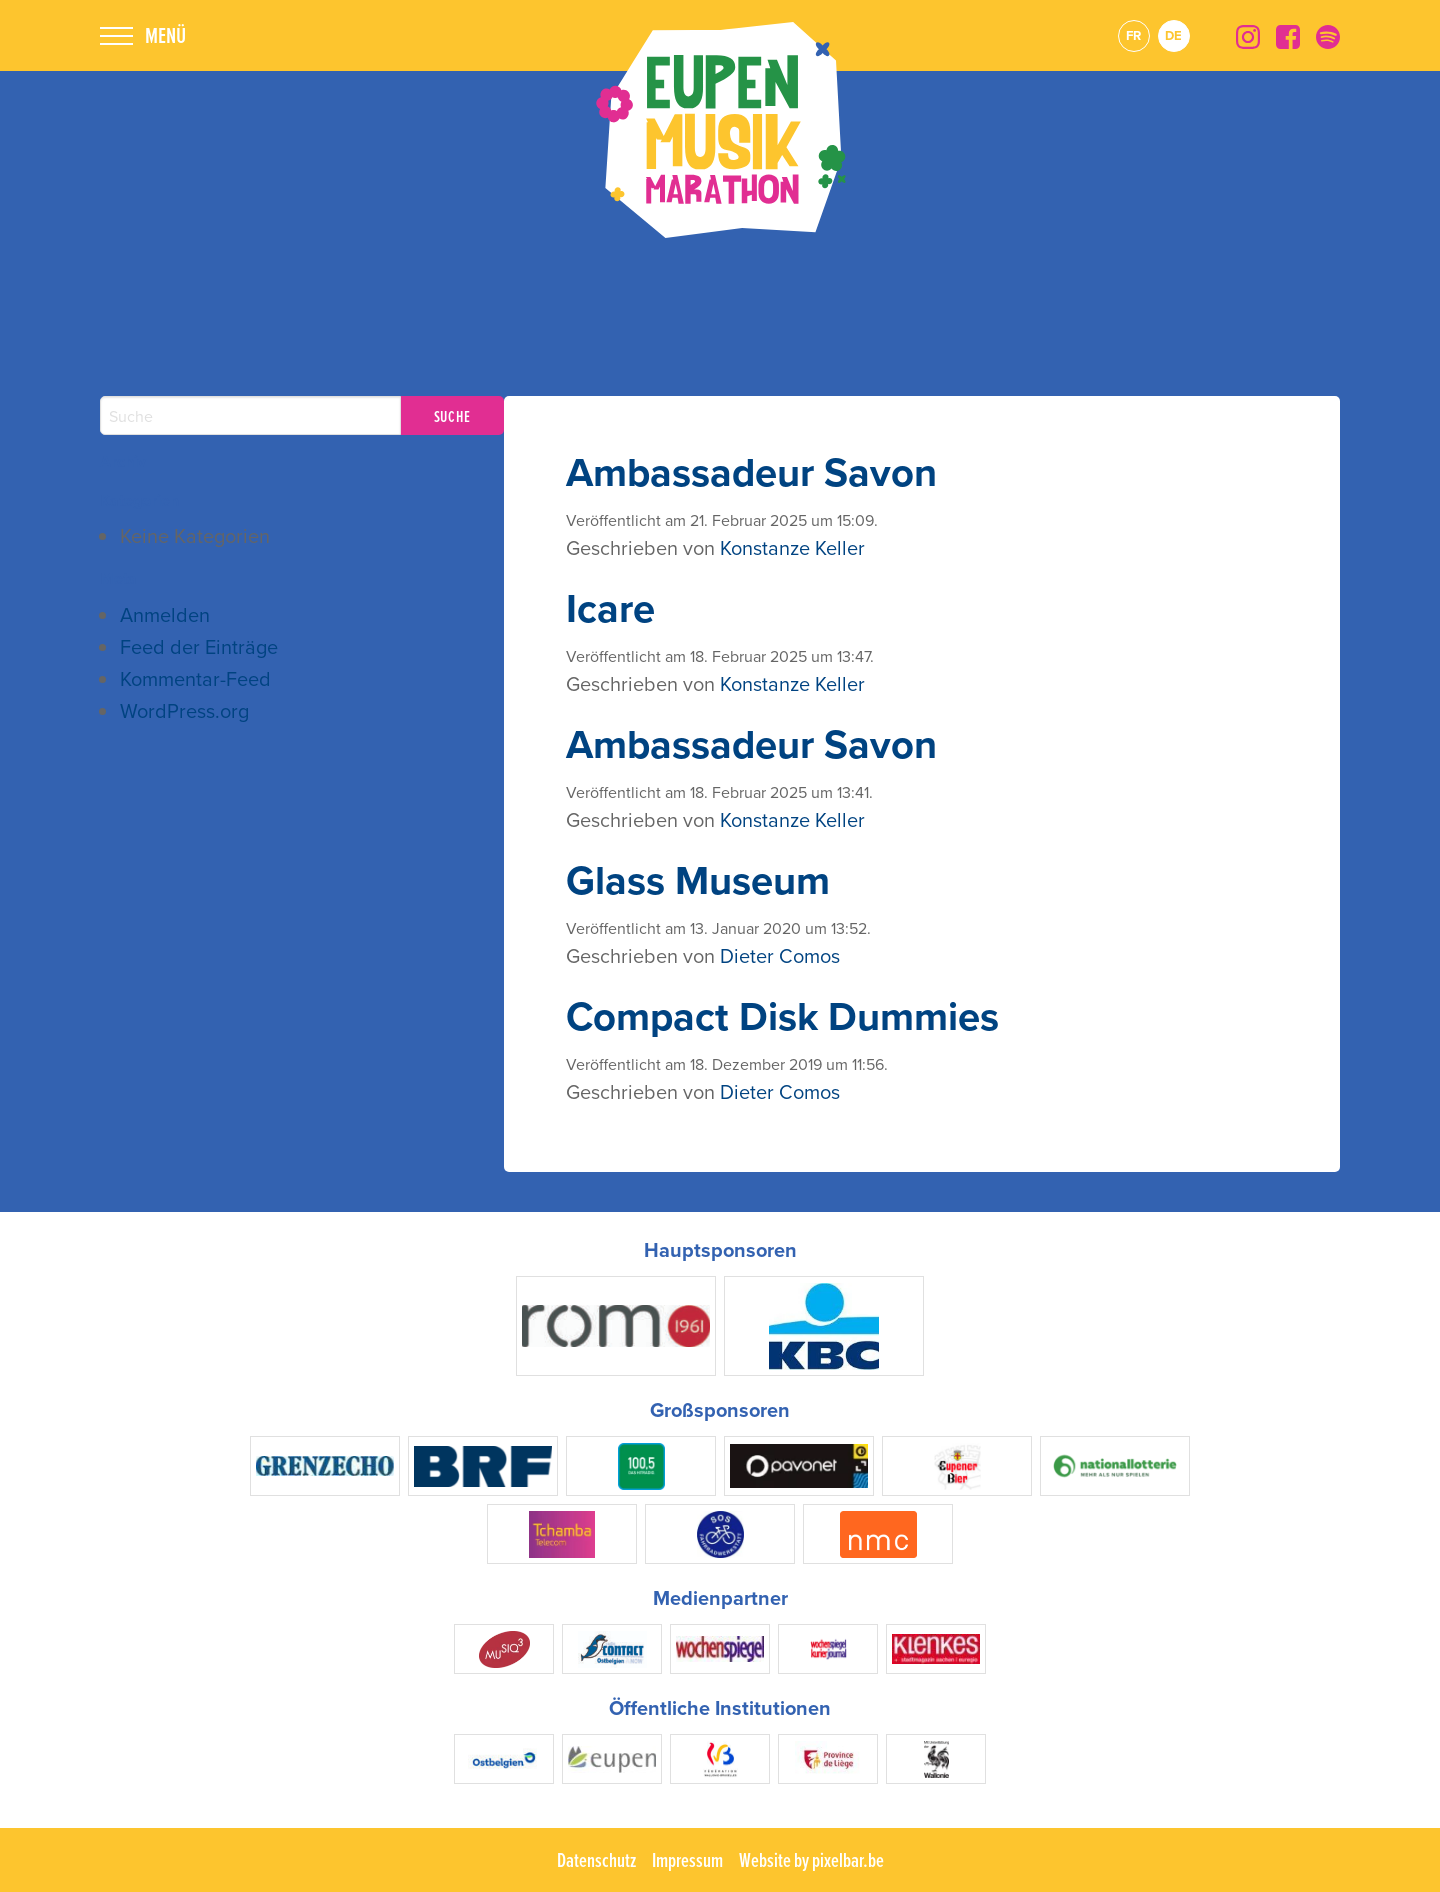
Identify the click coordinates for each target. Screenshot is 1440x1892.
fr (1133, 35)
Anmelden (165, 614)
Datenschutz (596, 1860)
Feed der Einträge (199, 646)
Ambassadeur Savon (751, 472)
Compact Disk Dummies (782, 1016)
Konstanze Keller (792, 547)
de (1173, 35)
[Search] (250, 415)
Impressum (687, 1860)
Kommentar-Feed (195, 678)
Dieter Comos (780, 955)
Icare (610, 608)
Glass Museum (698, 880)
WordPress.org (184, 710)
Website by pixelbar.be (811, 1860)
